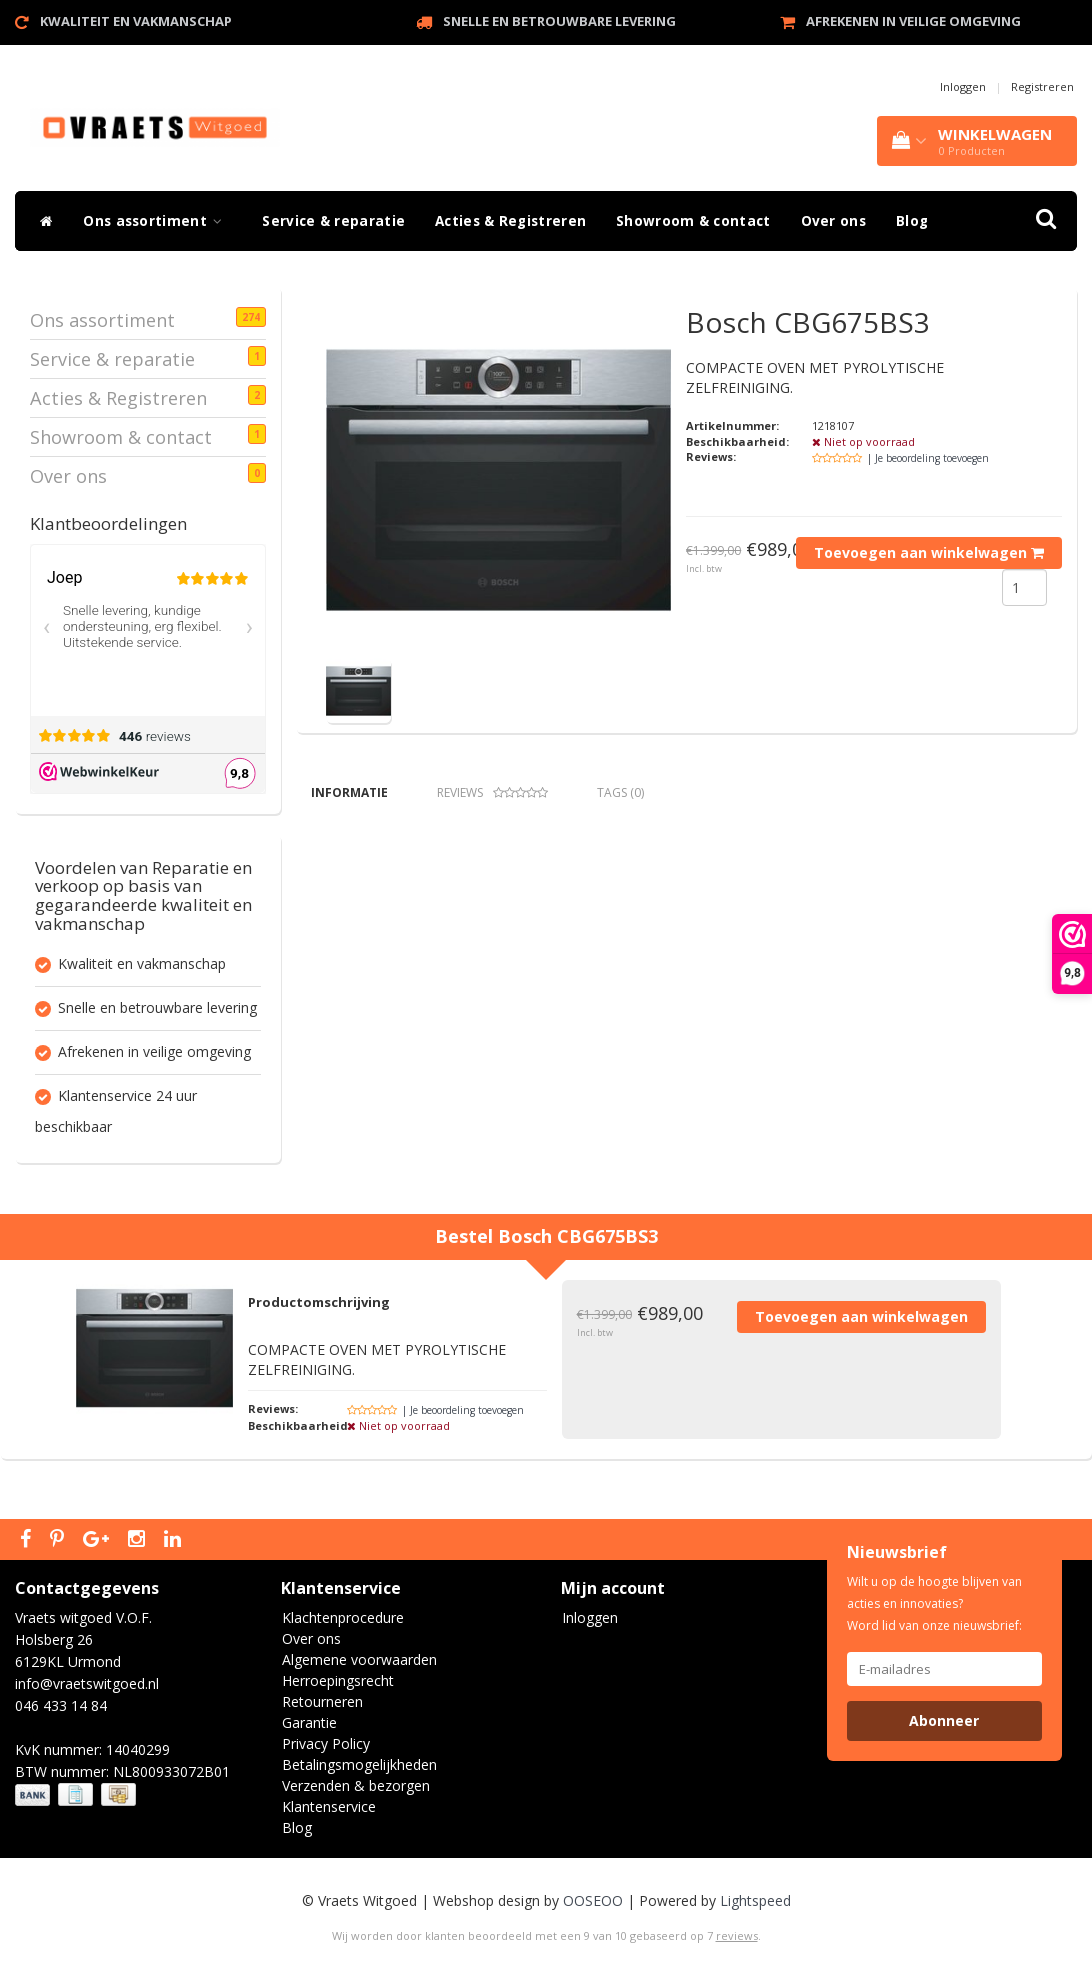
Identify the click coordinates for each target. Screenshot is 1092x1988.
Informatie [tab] (349, 792)
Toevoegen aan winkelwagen (929, 552)
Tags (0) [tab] (620, 792)
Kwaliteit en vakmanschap (136, 21)
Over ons (833, 221)
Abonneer (944, 1720)
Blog (912, 221)
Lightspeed (755, 1900)
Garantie (309, 1722)
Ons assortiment (157, 221)
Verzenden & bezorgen (356, 1785)
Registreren (1042, 86)
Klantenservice (329, 1806)
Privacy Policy (326, 1743)
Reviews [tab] (492, 792)
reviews (737, 1935)
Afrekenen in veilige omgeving (913, 21)
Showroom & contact (693, 221)
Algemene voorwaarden (359, 1659)
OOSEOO (593, 1900)
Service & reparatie (333, 221)
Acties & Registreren (510, 221)
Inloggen (963, 86)
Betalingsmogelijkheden (359, 1764)
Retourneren (322, 1701)
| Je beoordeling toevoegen (928, 458)
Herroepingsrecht (338, 1680)
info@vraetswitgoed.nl (87, 1683)
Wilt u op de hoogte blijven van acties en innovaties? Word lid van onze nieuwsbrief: (934, 1603)
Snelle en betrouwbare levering (559, 21)
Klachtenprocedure (343, 1617)
